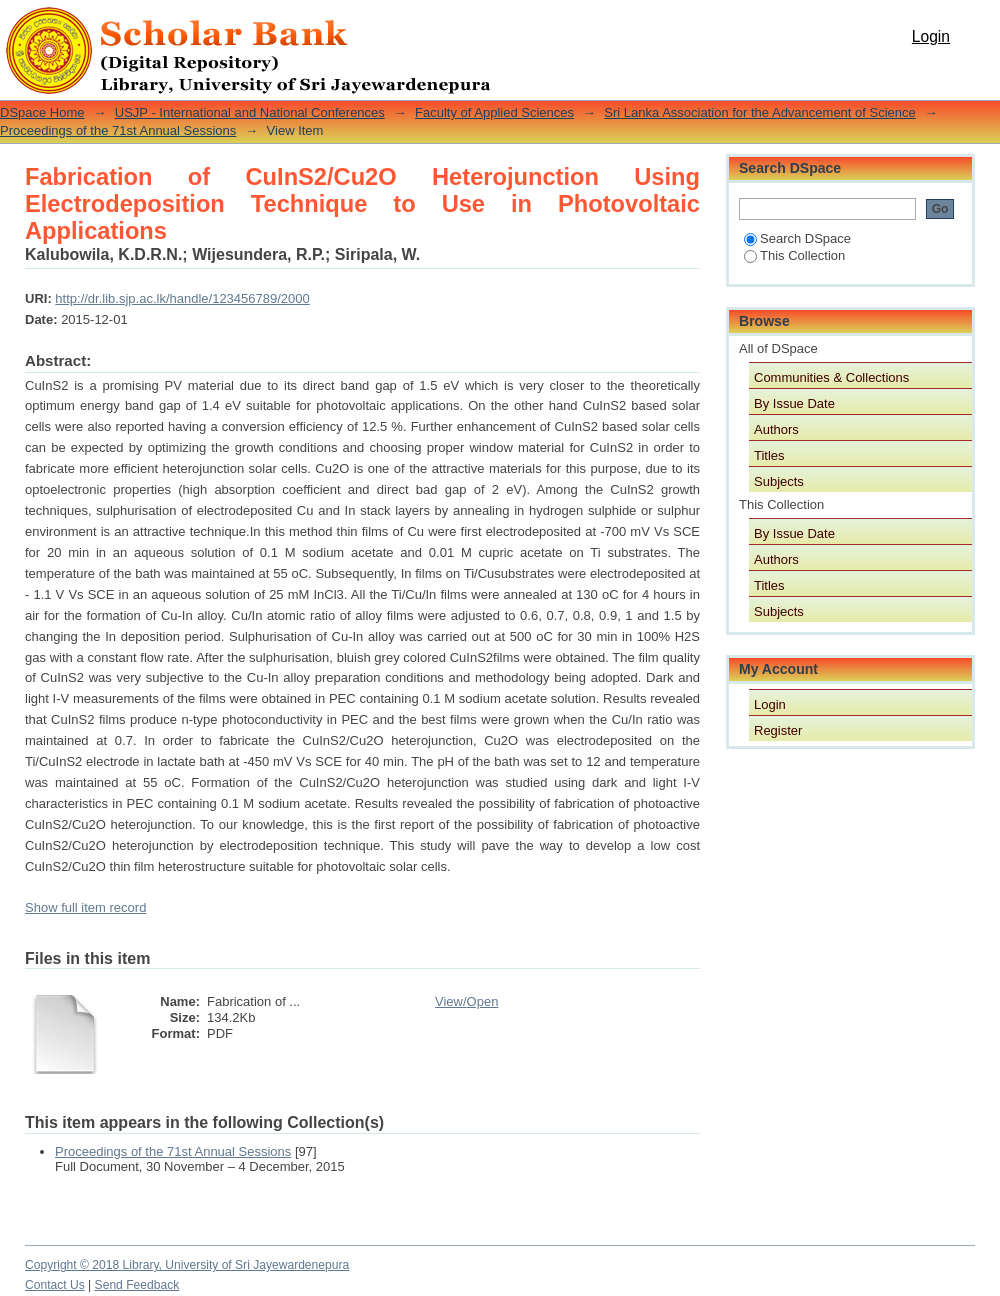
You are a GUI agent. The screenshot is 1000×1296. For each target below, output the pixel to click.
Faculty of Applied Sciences (494, 112)
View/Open (466, 1001)
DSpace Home (42, 112)
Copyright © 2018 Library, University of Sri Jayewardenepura (187, 1265)
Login (931, 36)
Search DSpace (797, 238)
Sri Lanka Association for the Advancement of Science (759, 112)
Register (778, 730)
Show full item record (85, 907)
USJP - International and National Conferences (250, 112)
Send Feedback (137, 1285)
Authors (776, 429)
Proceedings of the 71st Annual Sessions (118, 130)
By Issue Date (794, 403)
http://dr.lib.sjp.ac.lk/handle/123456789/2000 (182, 298)
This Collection (794, 255)
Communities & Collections (831, 377)
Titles (769, 455)
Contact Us (55, 1285)
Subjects (779, 481)
